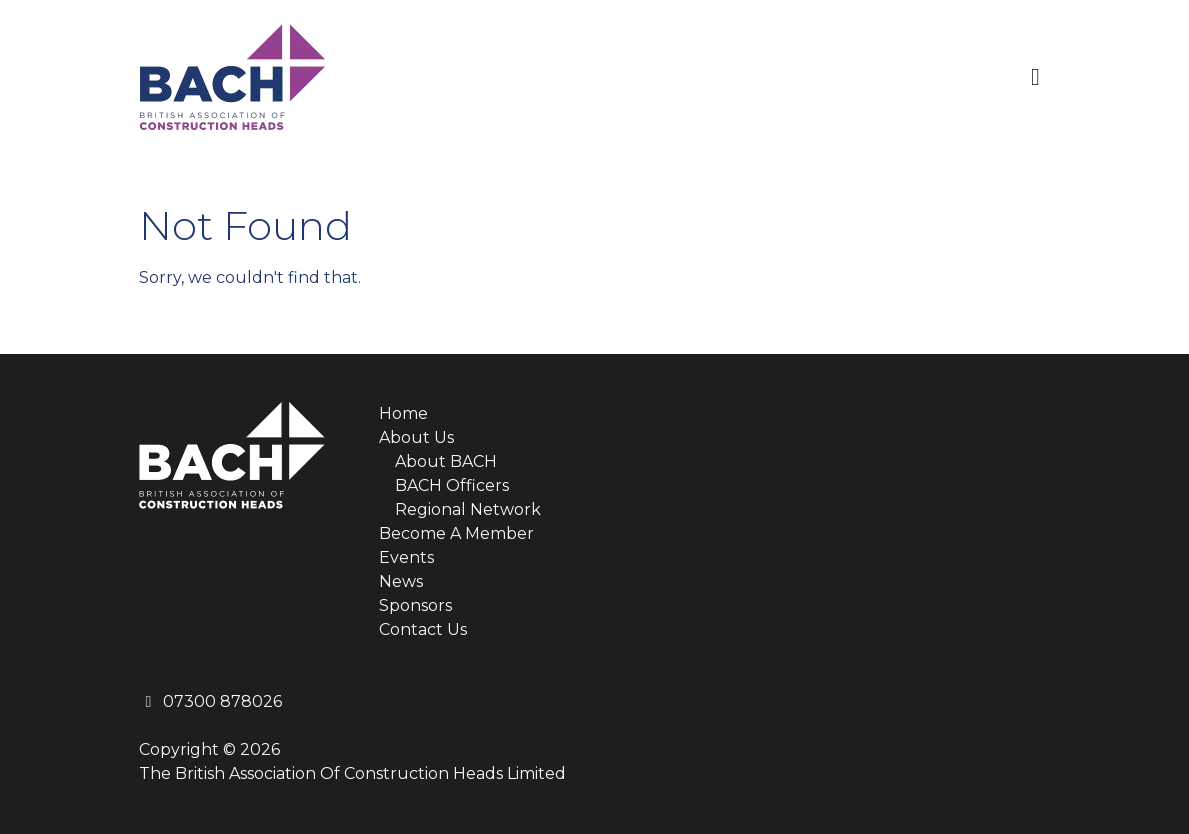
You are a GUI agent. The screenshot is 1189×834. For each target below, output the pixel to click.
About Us (416, 437)
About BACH (446, 461)
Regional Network (468, 509)
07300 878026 (210, 701)
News (401, 581)
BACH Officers (452, 485)
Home (403, 413)
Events (406, 557)
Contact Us (423, 629)
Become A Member (456, 533)
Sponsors (415, 605)
